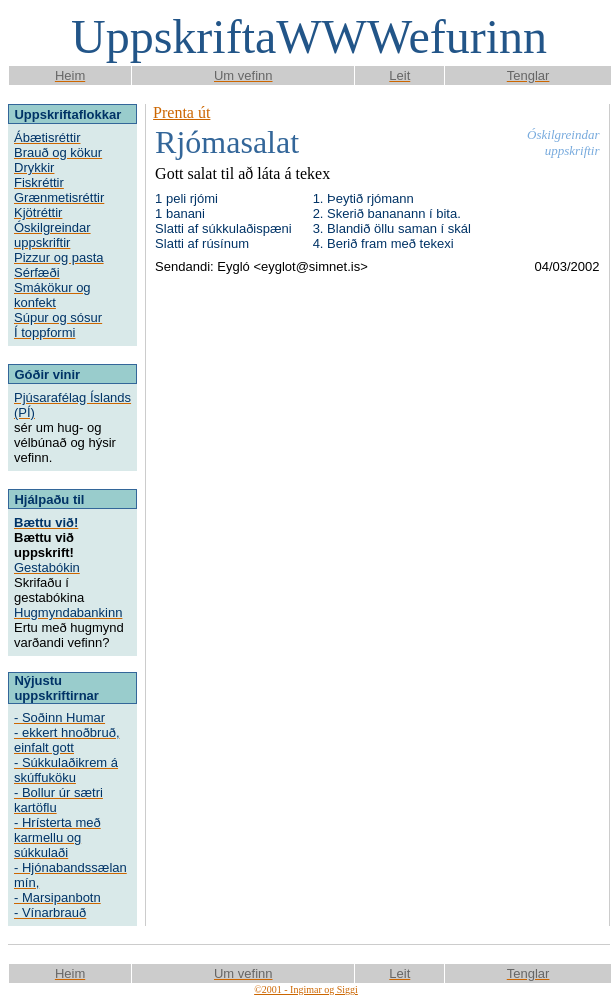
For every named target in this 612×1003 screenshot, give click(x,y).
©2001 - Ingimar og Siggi (306, 989)
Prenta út (181, 112)
